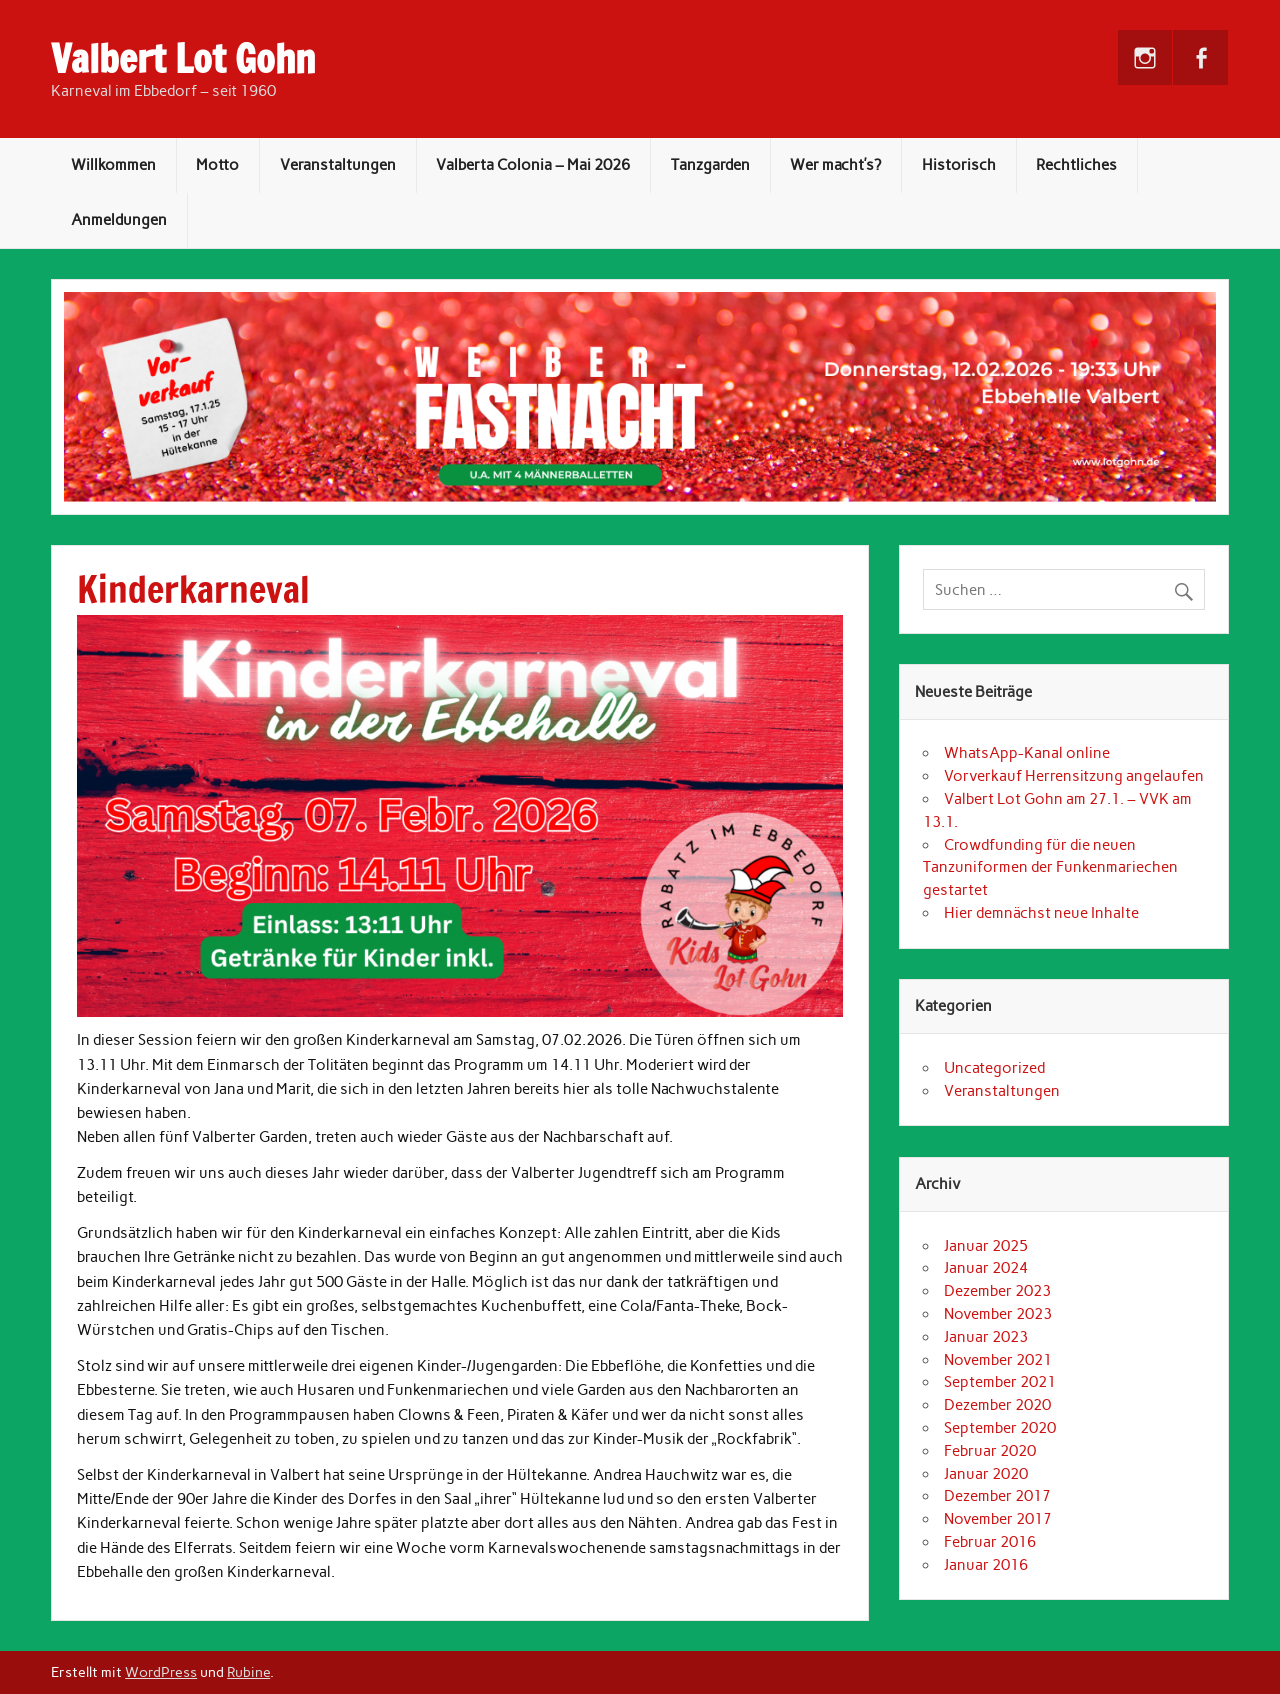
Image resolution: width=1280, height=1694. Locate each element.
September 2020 (1000, 1428)
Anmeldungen (119, 220)
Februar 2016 (990, 1542)
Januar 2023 (986, 1337)
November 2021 (998, 1360)
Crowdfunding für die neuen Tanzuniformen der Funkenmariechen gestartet (1050, 868)
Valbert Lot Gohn (183, 59)
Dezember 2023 (997, 1291)
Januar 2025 (986, 1246)
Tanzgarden (710, 165)
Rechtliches (1076, 165)
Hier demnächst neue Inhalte (1041, 913)
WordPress (161, 1672)
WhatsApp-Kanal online (1027, 753)
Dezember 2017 (997, 1496)
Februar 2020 (990, 1451)
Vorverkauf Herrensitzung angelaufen (1074, 776)
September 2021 (1000, 1382)
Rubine (248, 1672)
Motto (217, 165)
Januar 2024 (986, 1268)
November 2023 (998, 1314)
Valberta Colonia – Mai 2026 (533, 165)
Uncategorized (994, 1068)
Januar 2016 (986, 1565)
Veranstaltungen (338, 165)
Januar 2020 (986, 1474)
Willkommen (113, 165)
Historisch (959, 165)
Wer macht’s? (835, 165)
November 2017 (998, 1519)
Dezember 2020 (997, 1405)
